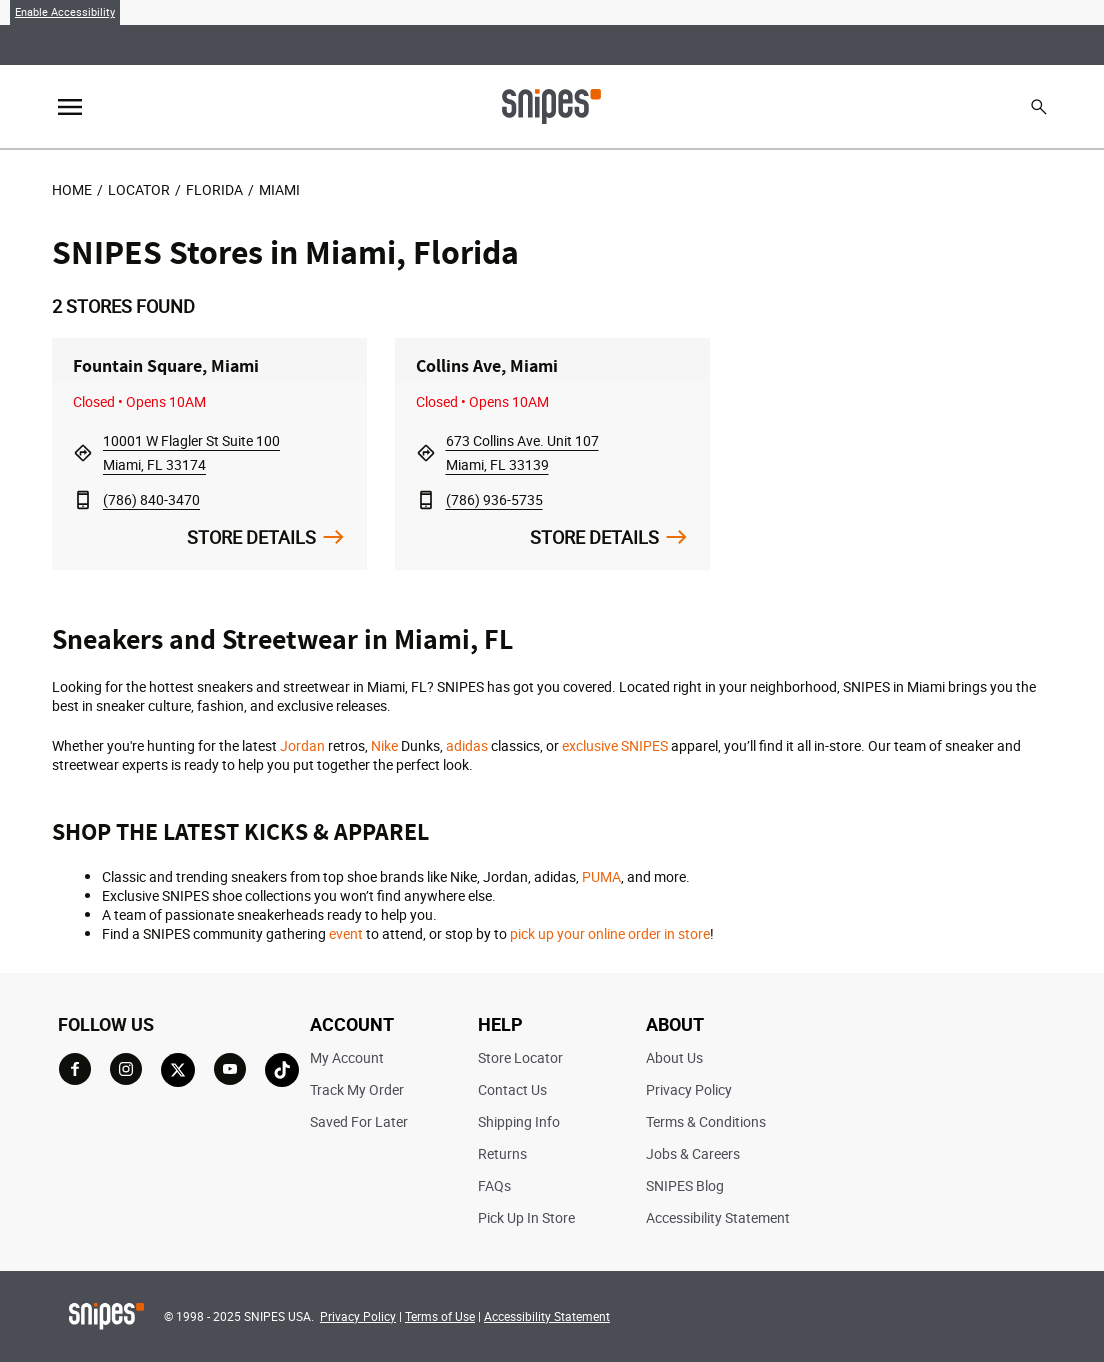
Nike (384, 745)
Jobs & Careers (693, 1153)
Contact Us (512, 1089)
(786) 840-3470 (151, 499)
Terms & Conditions (706, 1121)
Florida (214, 189)
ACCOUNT (352, 1024)
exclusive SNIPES (615, 745)
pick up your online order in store (610, 933)
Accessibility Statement (718, 1217)
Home (72, 189)
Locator (139, 189)
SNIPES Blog (685, 1185)
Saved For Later (359, 1121)
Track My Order (357, 1089)
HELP (500, 1024)
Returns (502, 1153)
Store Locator (520, 1057)
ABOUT (675, 1024)
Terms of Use (440, 1316)
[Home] (551, 105)
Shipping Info (519, 1121)
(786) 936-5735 (494, 499)
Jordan (302, 745)
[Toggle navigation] (70, 107)
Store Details (251, 537)
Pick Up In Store (526, 1217)
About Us (674, 1057)
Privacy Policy (689, 1089)
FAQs (494, 1185)
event (346, 933)
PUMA (601, 876)
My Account (347, 1057)
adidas (467, 745)
